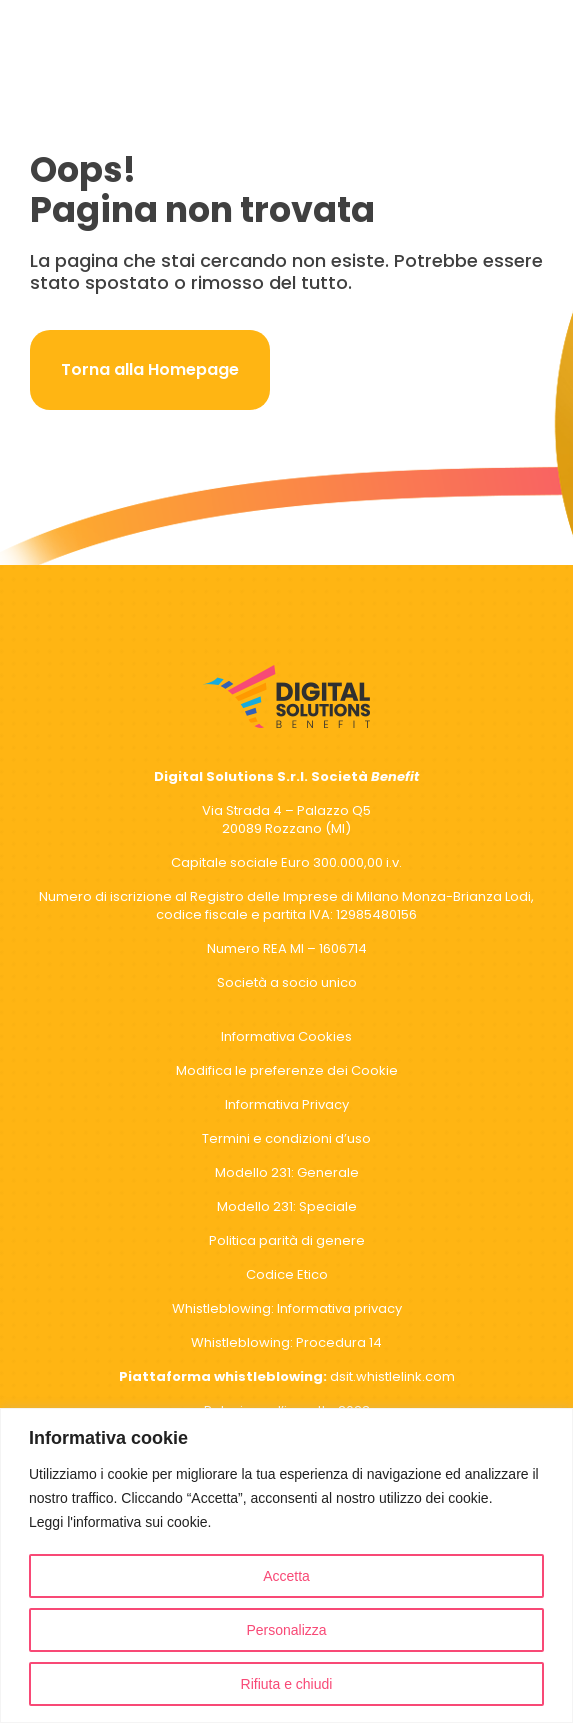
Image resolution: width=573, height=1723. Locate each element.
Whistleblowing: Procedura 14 (286, 1342)
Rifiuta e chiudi (287, 1684)
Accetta (286, 1576)
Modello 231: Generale (287, 1172)
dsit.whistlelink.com (287, 1376)
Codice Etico (287, 1274)
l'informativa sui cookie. (139, 1522)
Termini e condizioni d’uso (286, 1138)
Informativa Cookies (286, 1036)
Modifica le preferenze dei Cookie (287, 1070)
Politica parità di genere (287, 1240)
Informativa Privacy (287, 1104)
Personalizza (286, 1630)
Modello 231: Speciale (287, 1206)
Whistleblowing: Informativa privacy (287, 1308)
